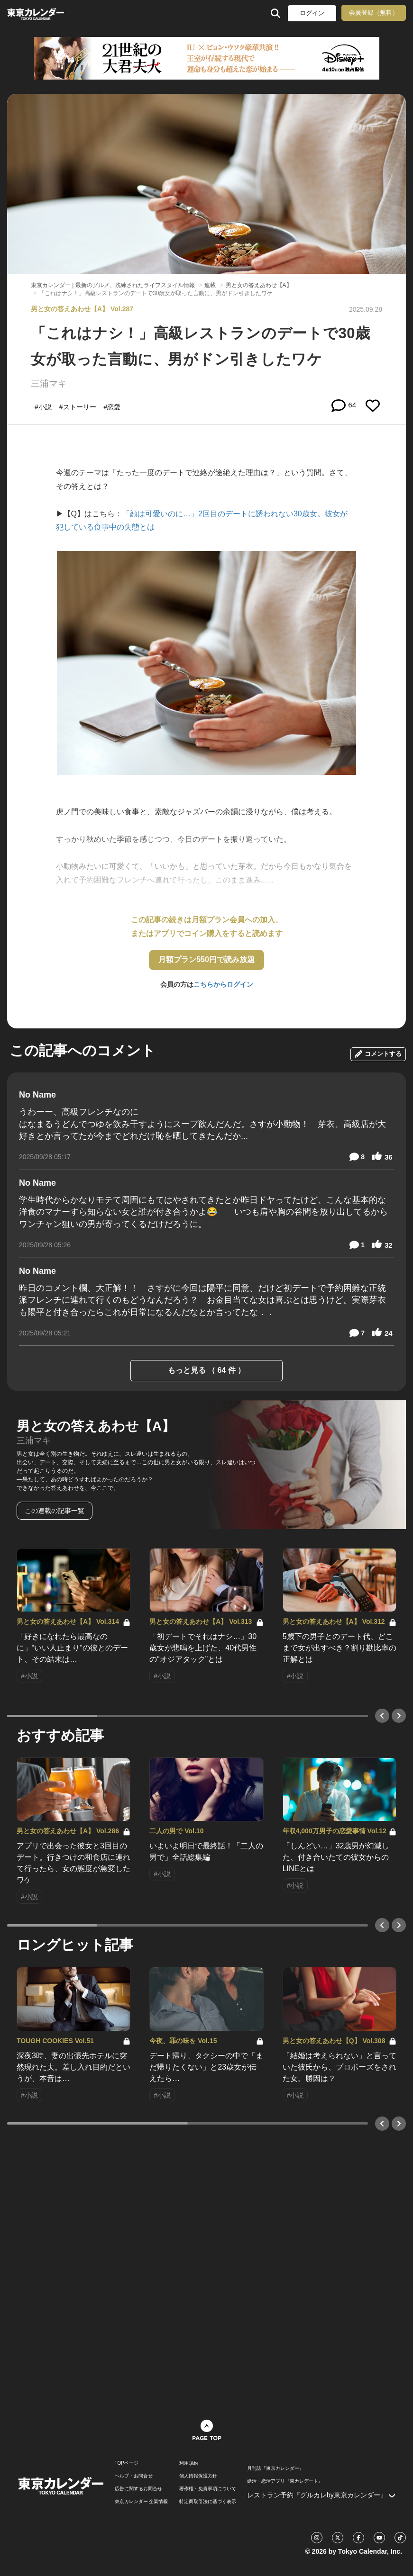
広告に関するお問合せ (138, 2488)
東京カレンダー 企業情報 (141, 2501)
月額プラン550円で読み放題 (206, 959)
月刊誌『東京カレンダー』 (275, 2468)
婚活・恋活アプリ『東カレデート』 (285, 2481)
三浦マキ (49, 383)
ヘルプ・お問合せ (134, 2476)
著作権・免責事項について (207, 2488)
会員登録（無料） (373, 12)
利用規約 (188, 2463)
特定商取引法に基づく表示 (207, 2501)
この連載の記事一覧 (54, 1510)
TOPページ (126, 2463)
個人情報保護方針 (198, 2476)
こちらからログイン (223, 984)
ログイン (312, 13)
